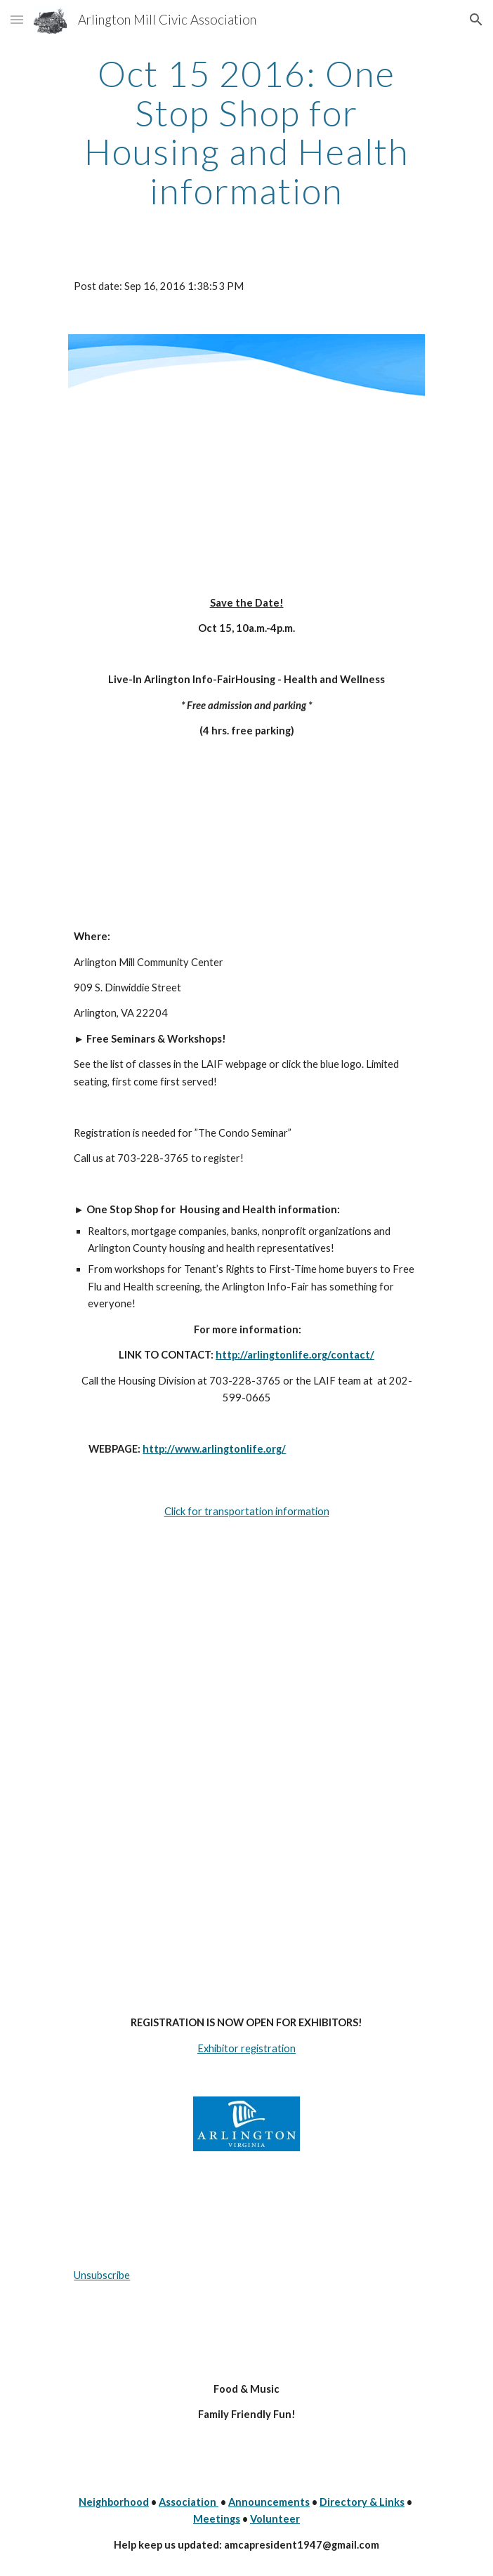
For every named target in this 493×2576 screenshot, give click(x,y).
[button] (17, 19)
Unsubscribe (102, 2275)
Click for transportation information (246, 1511)
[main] (246, 132)
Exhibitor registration (246, 2048)
